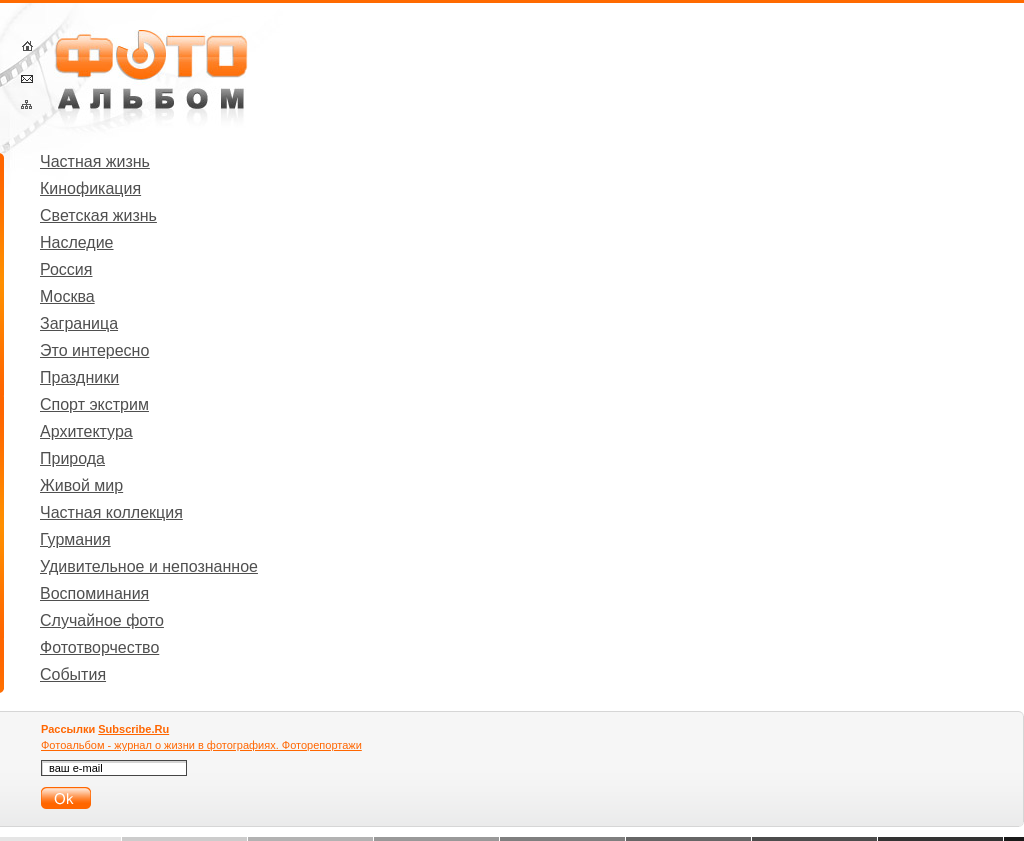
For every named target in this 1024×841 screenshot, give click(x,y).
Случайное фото (102, 620)
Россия (66, 269)
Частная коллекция (111, 512)
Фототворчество (99, 647)
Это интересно (94, 350)
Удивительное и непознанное (149, 566)
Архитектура (86, 431)
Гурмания (75, 539)
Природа (72, 458)
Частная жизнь (95, 161)
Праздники (79, 377)
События (73, 674)
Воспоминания (94, 593)
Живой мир (81, 485)
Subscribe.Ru (133, 729)
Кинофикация (90, 188)
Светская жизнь (98, 215)
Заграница (79, 323)
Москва (67, 296)
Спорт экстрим (94, 404)
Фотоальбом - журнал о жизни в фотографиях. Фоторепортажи (201, 745)
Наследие (77, 242)
